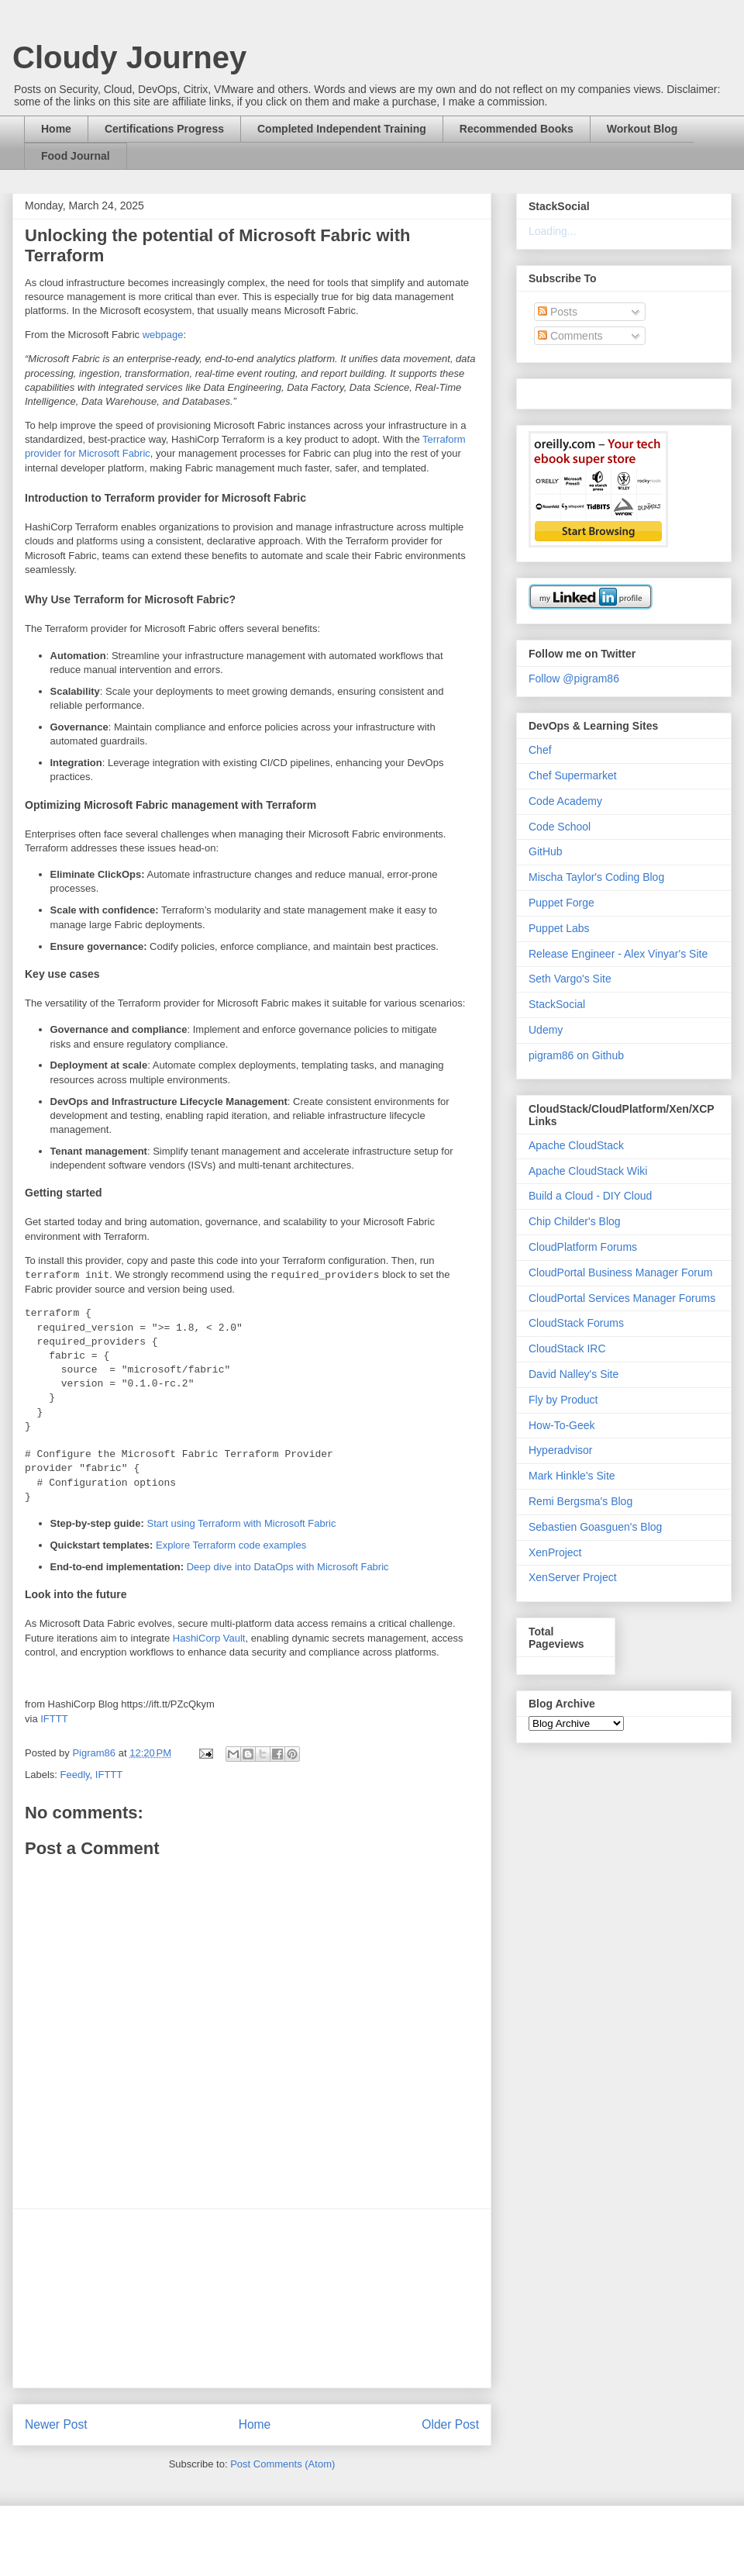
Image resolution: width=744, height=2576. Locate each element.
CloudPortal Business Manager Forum (620, 1272)
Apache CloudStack (576, 1145)
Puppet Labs (559, 928)
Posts (557, 312)
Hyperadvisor (560, 1450)
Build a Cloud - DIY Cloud (590, 1196)
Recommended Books (517, 129)
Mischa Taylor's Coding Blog (596, 877)
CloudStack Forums (576, 1323)
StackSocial (557, 1004)
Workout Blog (642, 129)
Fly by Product (563, 1399)
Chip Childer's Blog (575, 1221)
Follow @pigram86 (574, 678)
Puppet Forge (561, 902)
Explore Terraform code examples (231, 1545)
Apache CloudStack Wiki (588, 1171)
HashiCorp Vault (209, 1638)
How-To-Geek (562, 1425)
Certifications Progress (164, 129)
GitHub (546, 851)
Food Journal (75, 156)
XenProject (555, 1552)
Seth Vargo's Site (570, 978)
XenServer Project (573, 1577)
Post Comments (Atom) (282, 2464)
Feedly (75, 1774)
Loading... (553, 231)
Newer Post (56, 2424)
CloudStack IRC (567, 1348)
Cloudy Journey (129, 57)
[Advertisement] (251, 2298)
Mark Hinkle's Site (572, 1475)
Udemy (546, 1030)
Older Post (450, 2424)
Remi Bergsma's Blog (580, 1501)
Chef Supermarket (573, 775)
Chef (540, 750)
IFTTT (53, 1719)
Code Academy (565, 801)
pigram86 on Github (576, 1055)
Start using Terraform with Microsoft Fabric (241, 1523)
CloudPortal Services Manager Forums (622, 1298)
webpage (163, 334)
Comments (570, 336)
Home (56, 129)
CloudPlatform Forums (583, 1247)
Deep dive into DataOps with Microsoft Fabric (288, 1567)
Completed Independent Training (341, 129)
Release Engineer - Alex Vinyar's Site (618, 954)
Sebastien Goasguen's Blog (595, 1527)
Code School (560, 826)
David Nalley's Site (573, 1374)
